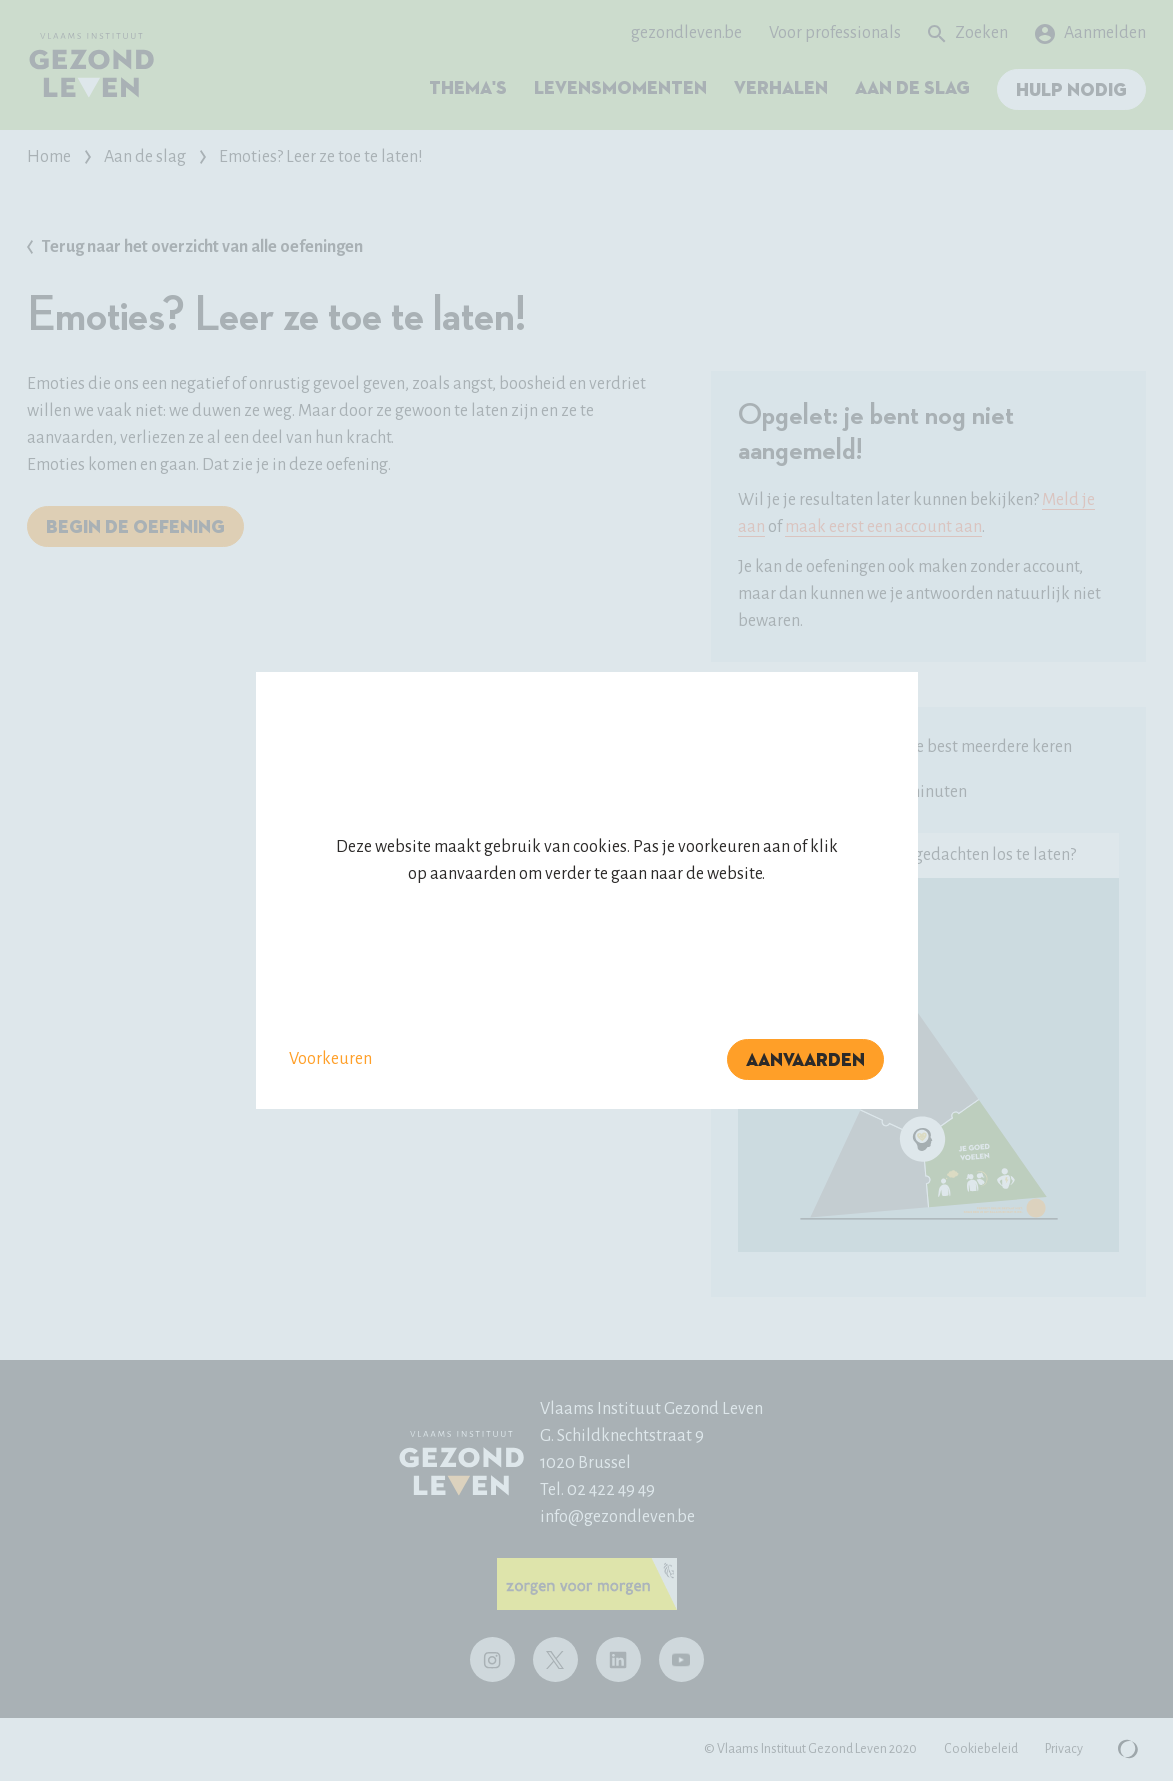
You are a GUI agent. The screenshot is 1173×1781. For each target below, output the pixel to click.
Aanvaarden (805, 1061)
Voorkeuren (330, 1059)
